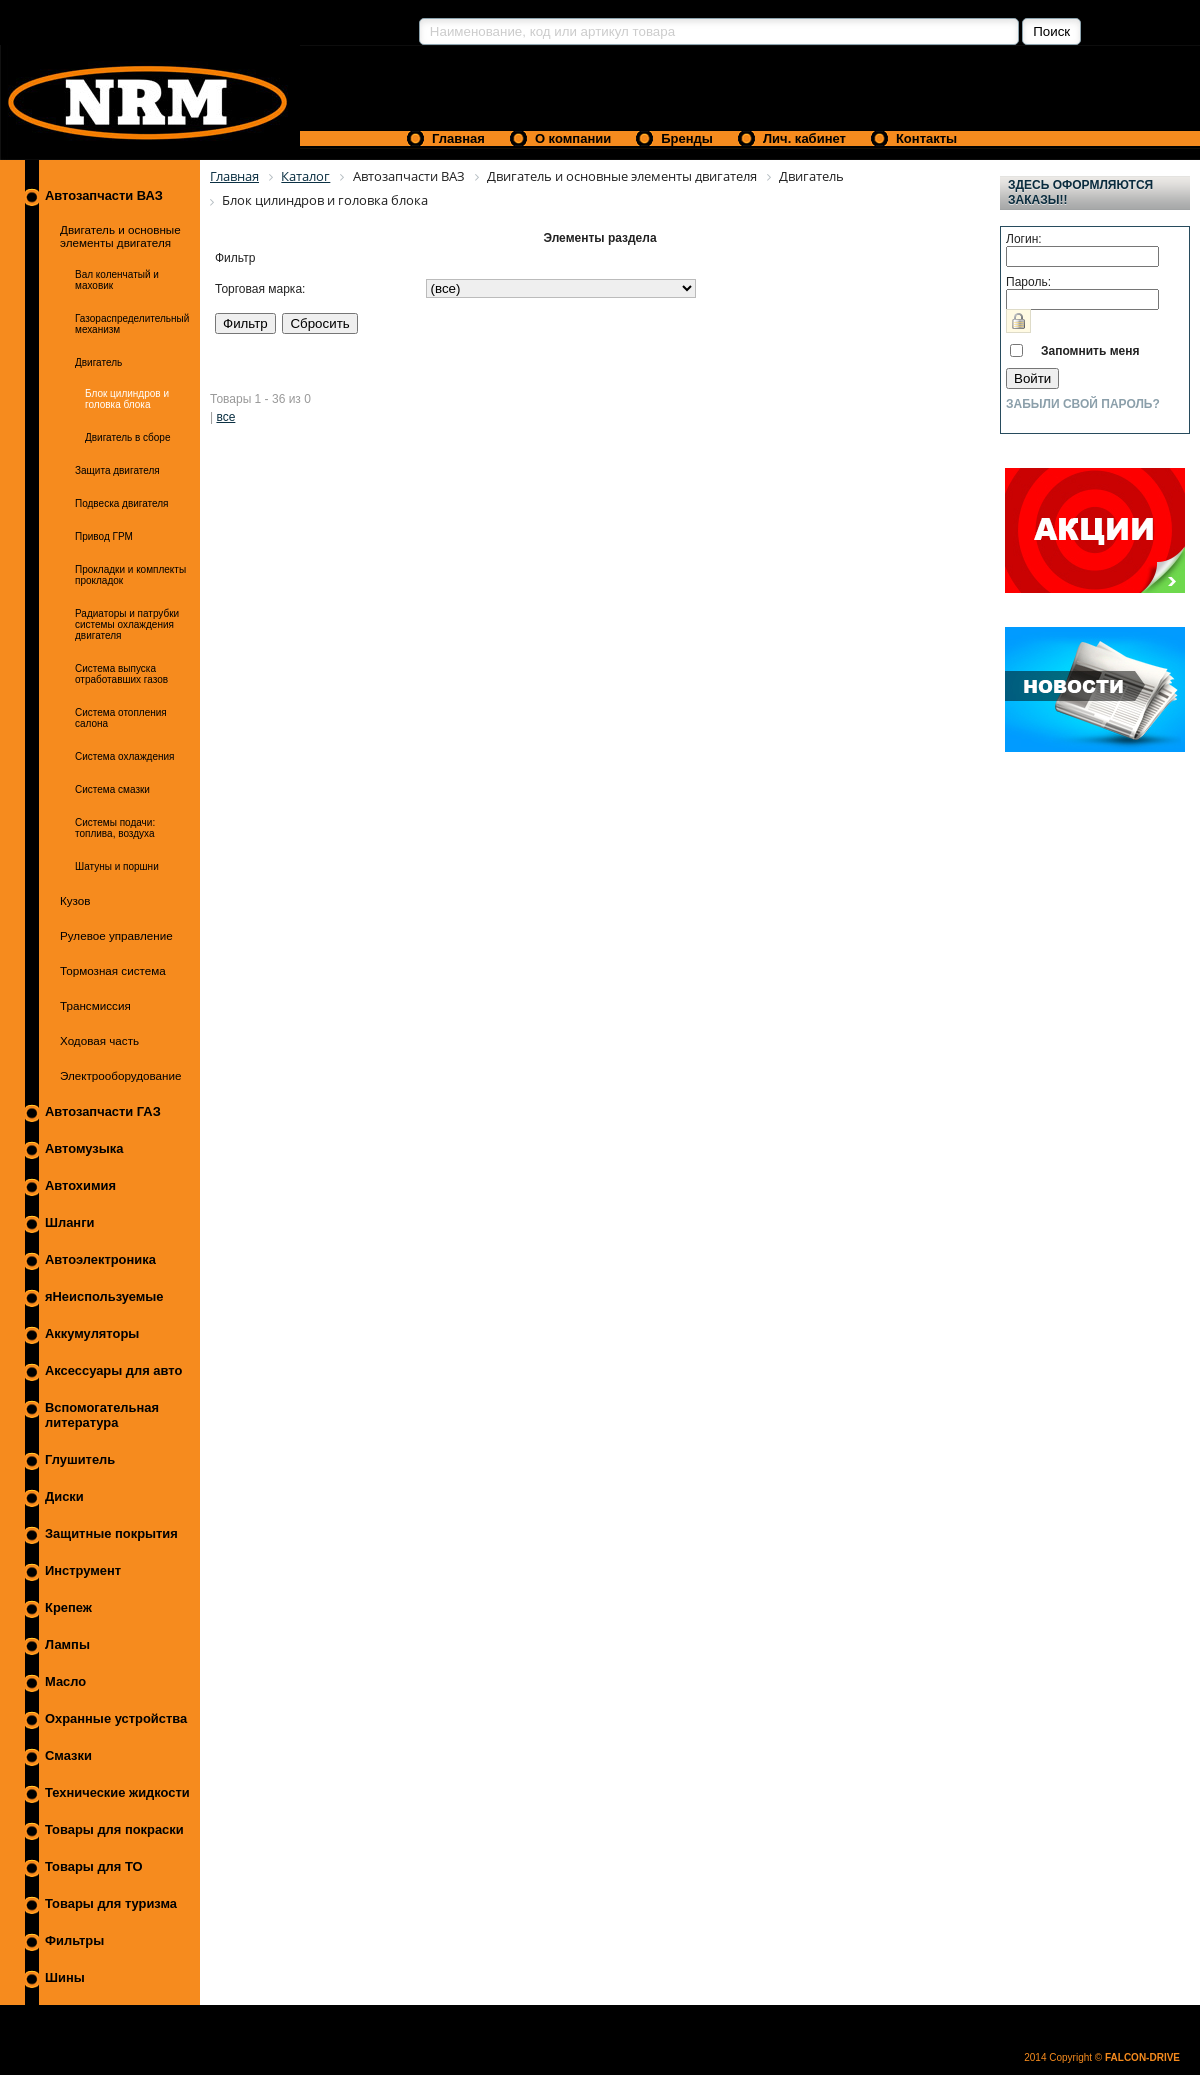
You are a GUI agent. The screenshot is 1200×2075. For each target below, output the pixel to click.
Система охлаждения (125, 756)
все (225, 417)
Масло (65, 1681)
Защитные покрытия (111, 1533)
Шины (65, 1977)
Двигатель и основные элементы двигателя (120, 236)
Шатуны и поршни (117, 866)
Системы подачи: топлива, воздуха (115, 828)
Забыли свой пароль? (1083, 404)
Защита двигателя (117, 470)
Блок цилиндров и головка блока (127, 399)
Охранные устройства (116, 1718)
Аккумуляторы (92, 1333)
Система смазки (112, 789)
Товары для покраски (114, 1829)
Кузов (75, 900)
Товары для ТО (94, 1866)
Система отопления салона (121, 718)
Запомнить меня (1090, 351)
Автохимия (80, 1185)
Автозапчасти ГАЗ (103, 1111)
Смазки (68, 1755)
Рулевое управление (116, 935)
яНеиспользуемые (104, 1296)
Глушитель (80, 1459)
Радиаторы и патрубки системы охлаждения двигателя (127, 624)
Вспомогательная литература (102, 1415)
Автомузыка (84, 1148)
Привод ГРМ (104, 536)
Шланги (69, 1222)
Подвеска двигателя (122, 503)
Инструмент (83, 1570)
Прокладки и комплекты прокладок (130, 575)
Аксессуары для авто (113, 1370)
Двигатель (98, 362)
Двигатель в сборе (127, 437)
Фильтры (74, 1940)
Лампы (67, 1644)
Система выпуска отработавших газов (121, 674)
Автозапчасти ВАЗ (104, 195)
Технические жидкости (117, 1792)
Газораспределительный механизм (132, 324)
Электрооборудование (121, 1075)
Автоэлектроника (100, 1259)
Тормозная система (113, 970)
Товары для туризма (111, 1903)
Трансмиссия (95, 1005)
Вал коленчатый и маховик (117, 280)
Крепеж (68, 1607)
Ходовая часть (99, 1040)
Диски (64, 1496)
